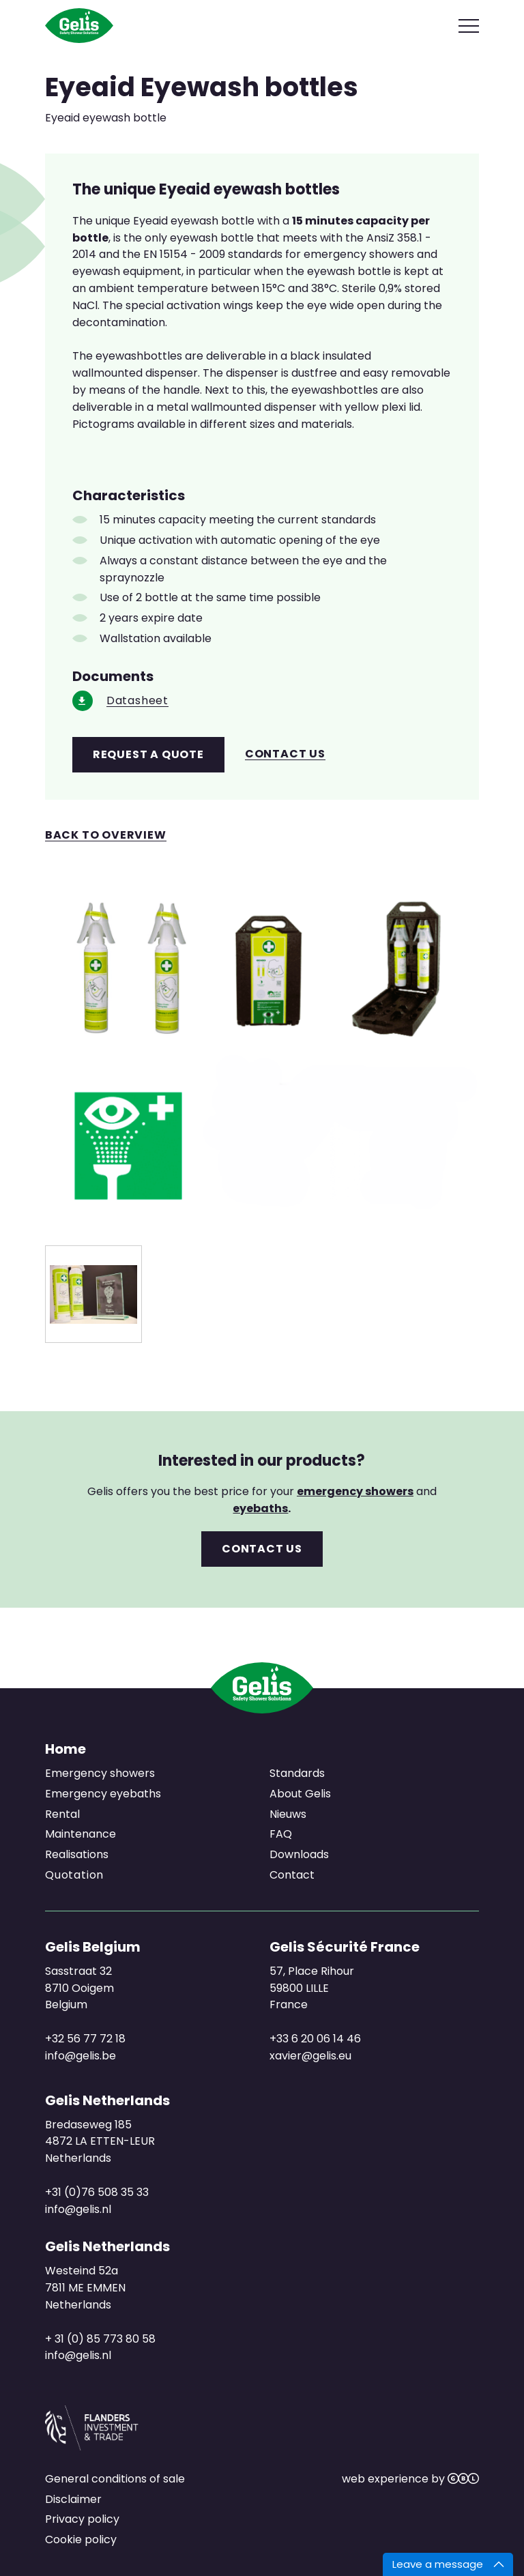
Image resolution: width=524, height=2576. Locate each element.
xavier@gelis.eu (310, 2056)
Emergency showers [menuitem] (100, 1773)
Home (65, 1749)
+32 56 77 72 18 (85, 2038)
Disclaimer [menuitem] (73, 2499)
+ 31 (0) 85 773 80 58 (100, 2339)
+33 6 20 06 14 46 (315, 2038)
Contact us (285, 754)
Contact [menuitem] (292, 1875)
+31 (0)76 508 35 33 (97, 2192)
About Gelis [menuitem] (300, 1793)
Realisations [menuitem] (76, 1854)
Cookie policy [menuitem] (81, 2539)
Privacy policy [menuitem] (82, 2519)
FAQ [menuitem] (281, 1834)
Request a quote (148, 754)
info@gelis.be (80, 2056)
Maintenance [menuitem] (80, 1834)
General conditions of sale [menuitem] (115, 2479)
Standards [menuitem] (297, 1773)
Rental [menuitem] (62, 1814)
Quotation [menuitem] (74, 1875)
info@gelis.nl (78, 2209)
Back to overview (105, 835)
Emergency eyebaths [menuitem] (103, 1793)
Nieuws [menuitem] (288, 1814)
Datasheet (137, 701)
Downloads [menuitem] (299, 1854)
